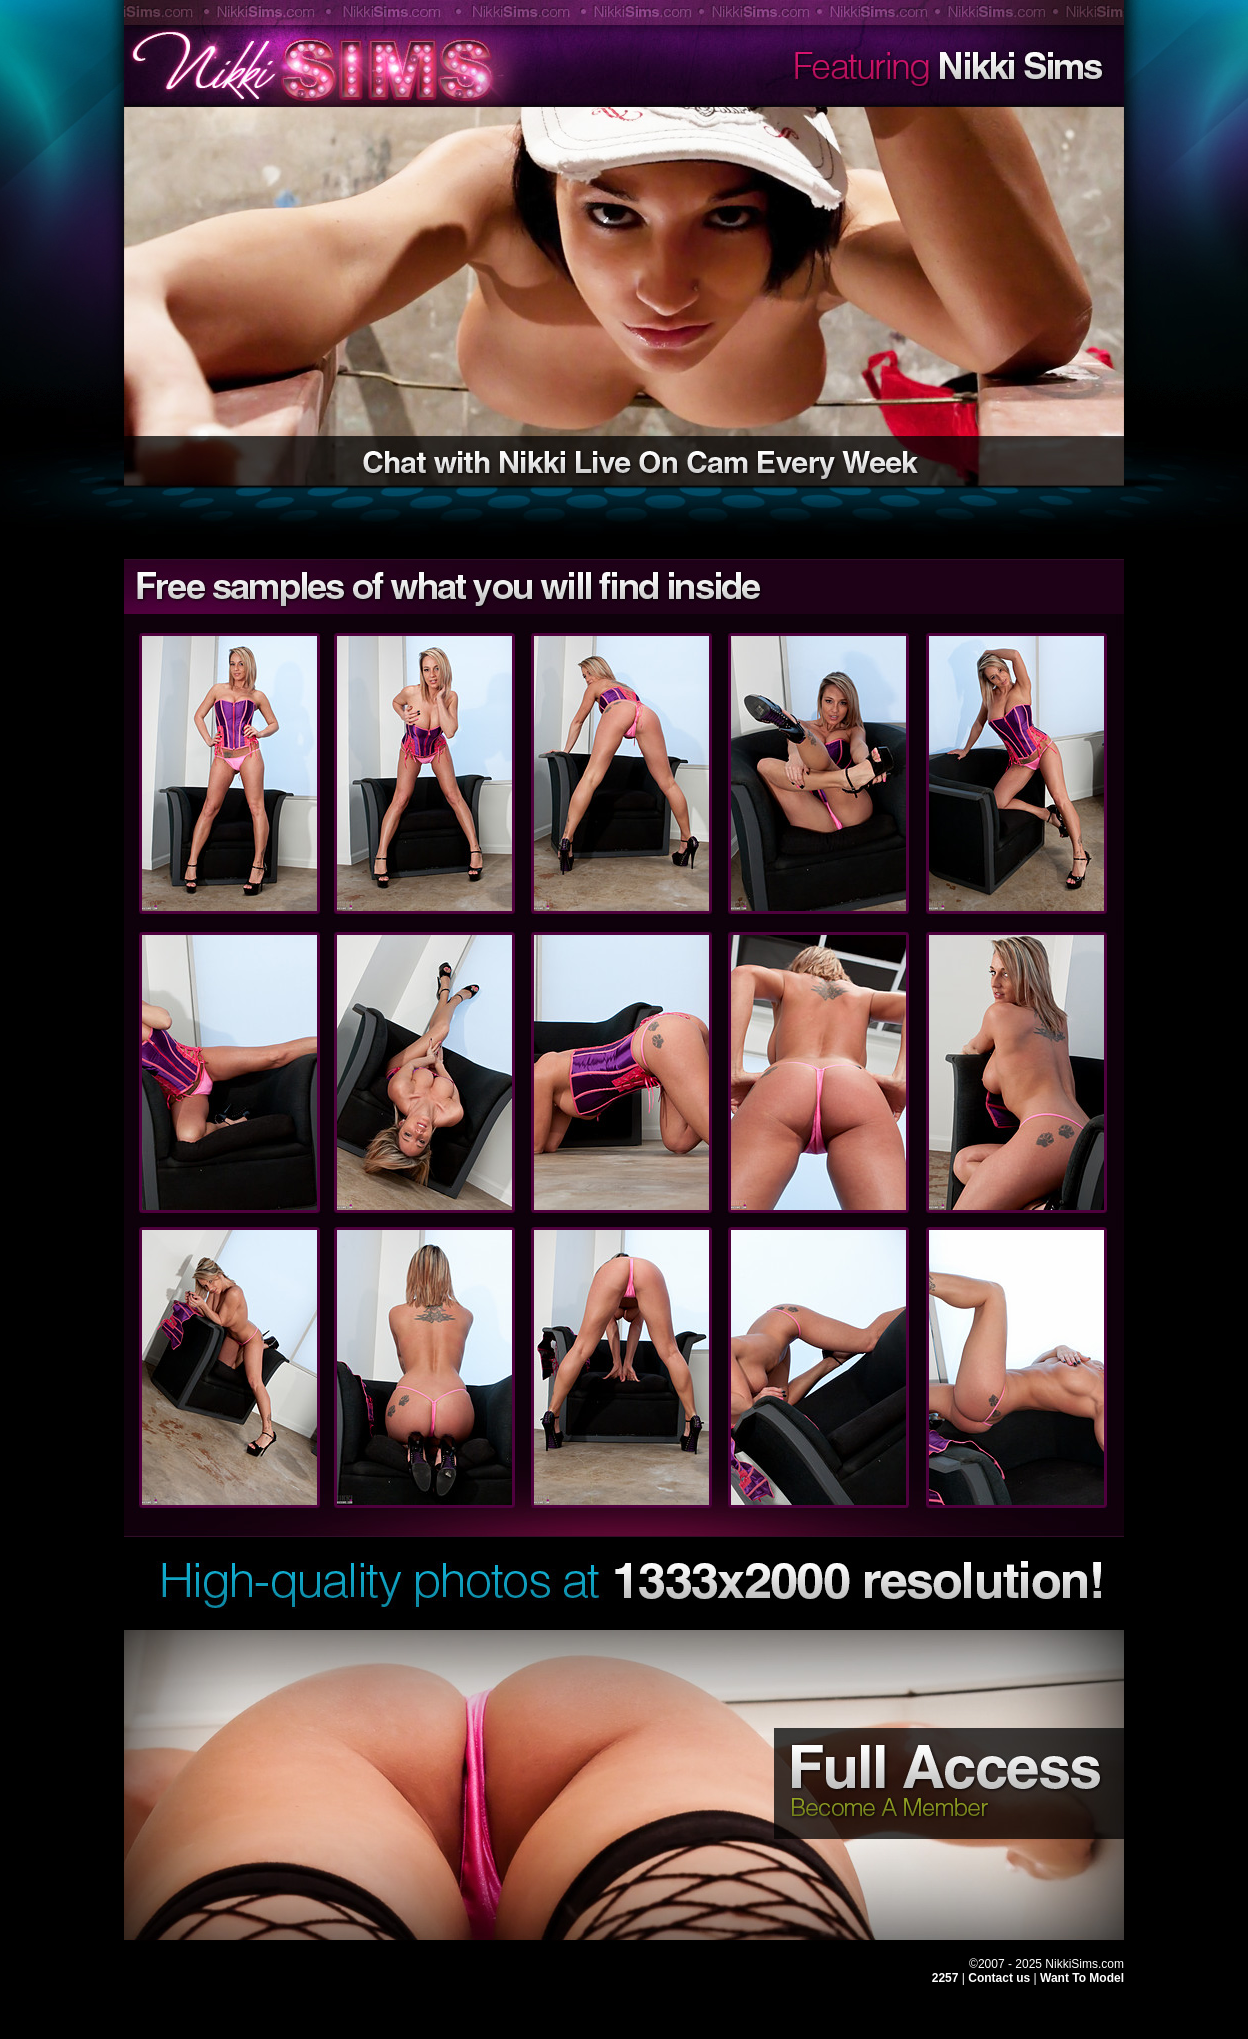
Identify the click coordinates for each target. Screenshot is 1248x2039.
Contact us (1000, 1978)
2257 (945, 1978)
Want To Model (1082, 1978)
